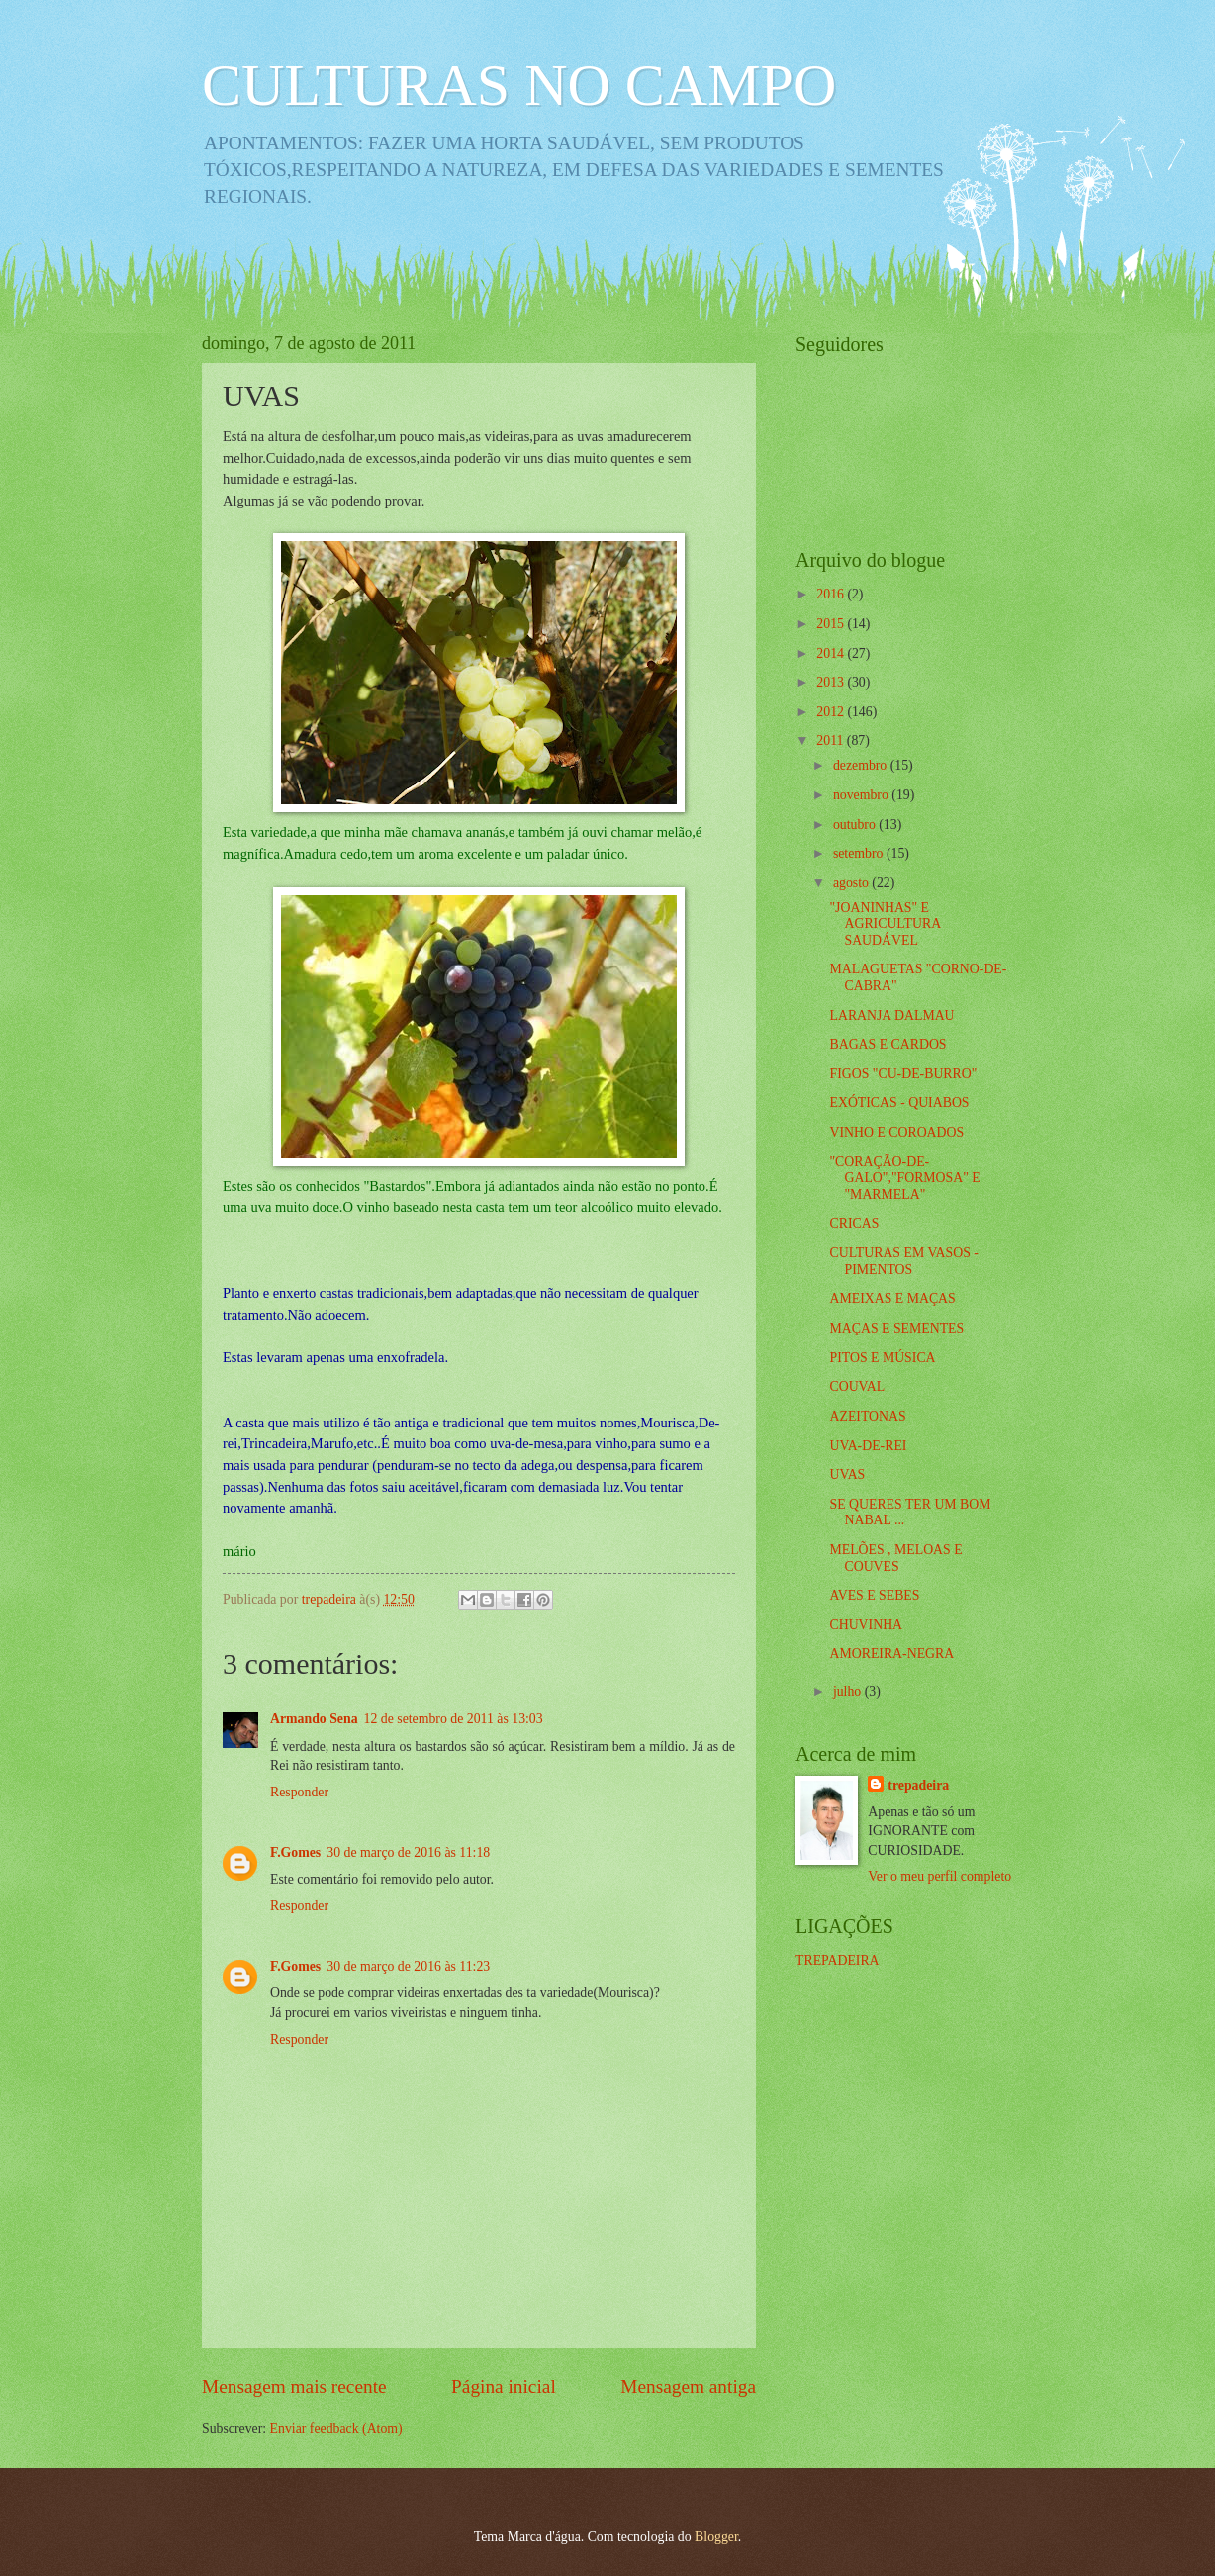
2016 (831, 594)
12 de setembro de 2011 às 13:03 (453, 1718)
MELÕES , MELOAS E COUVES (895, 1558)
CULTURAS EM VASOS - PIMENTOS (903, 1261)
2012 (831, 711)
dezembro (861, 765)
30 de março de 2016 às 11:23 (408, 1966)
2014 (831, 653)
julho (849, 1691)
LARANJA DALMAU (891, 1015)
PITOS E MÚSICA (882, 1357)
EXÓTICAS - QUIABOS (899, 1102)
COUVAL (857, 1386)
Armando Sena (314, 1718)
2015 (831, 623)
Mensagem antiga (688, 2386)
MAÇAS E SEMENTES (896, 1328)
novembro (862, 794)
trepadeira (918, 1785)
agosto (852, 882)
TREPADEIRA (837, 1960)
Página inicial (503, 2386)
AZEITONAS (867, 1416)
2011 (831, 740)
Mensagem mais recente (294, 2386)
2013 (831, 682)
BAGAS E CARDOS (887, 1044)
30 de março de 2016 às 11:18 (408, 1852)
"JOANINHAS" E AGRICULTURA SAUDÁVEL (884, 924)
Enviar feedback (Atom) (336, 2428)
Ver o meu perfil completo (939, 1876)
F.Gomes (295, 1852)
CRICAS (854, 1223)
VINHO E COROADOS (896, 1132)
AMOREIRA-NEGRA (891, 1653)
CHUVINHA (865, 1624)
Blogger (716, 2537)
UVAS (847, 1474)
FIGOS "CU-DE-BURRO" (903, 1073)
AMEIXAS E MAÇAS (892, 1298)
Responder (299, 1792)
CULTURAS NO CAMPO (519, 85)
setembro (860, 853)
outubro (856, 824)
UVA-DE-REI (867, 1445)
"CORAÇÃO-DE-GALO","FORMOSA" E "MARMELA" (904, 1178)
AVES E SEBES (874, 1595)
